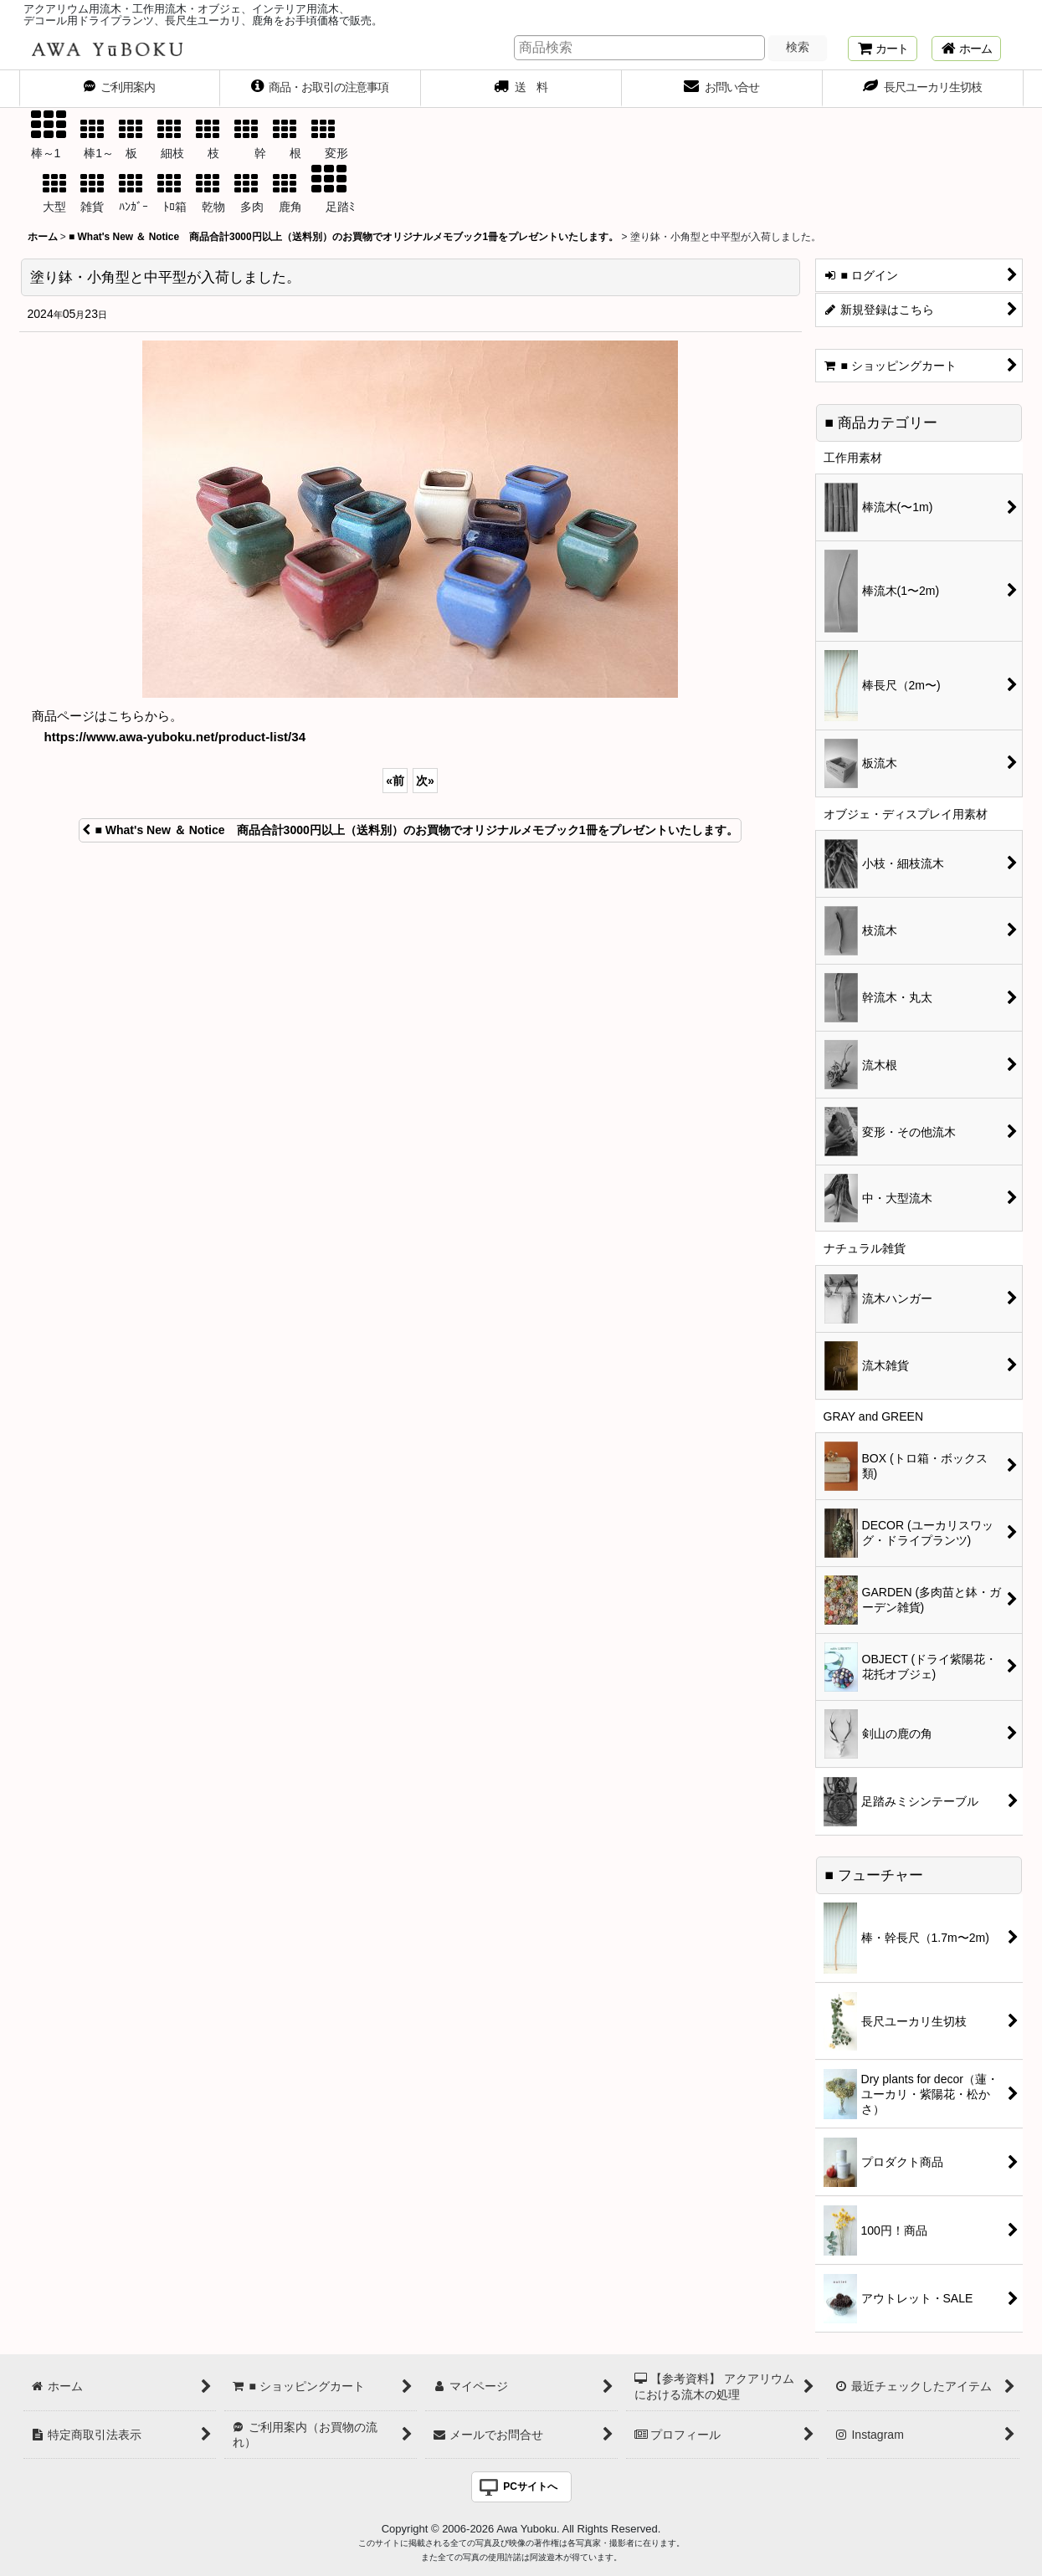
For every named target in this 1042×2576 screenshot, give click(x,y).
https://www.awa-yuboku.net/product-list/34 (175, 737)
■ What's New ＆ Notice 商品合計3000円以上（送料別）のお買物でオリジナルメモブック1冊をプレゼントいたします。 (409, 830)
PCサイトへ (530, 2486)
